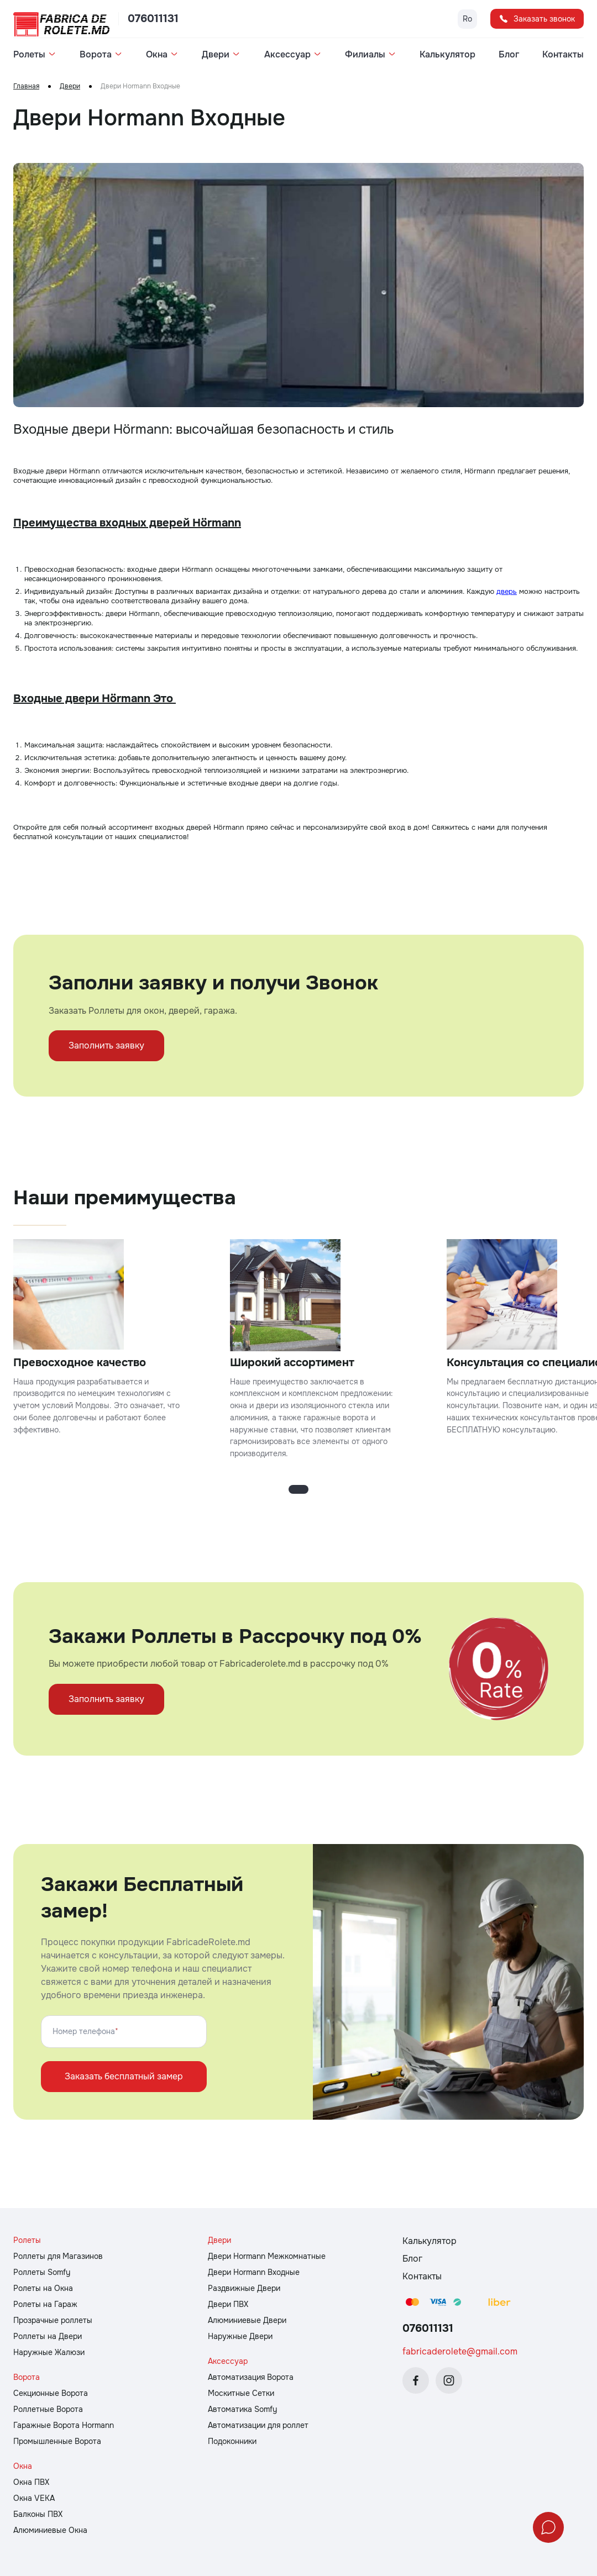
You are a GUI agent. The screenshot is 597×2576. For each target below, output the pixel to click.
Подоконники (232, 2441)
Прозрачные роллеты (52, 2320)
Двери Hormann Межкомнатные (267, 2256)
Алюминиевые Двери (247, 2320)
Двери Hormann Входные (254, 2272)
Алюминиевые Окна (50, 2530)
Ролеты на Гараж (45, 2304)
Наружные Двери (240, 2336)
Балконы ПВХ (37, 2514)
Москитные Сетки (241, 2393)
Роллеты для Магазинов (58, 2256)
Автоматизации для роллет (258, 2425)
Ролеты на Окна (43, 2288)
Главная (26, 86)
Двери (70, 86)
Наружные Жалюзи (49, 2352)
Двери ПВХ (228, 2304)
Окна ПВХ (31, 2482)
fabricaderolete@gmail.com (459, 2351)
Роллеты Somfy (41, 2272)
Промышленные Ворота (57, 2441)
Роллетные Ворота (48, 2409)
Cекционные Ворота (50, 2393)
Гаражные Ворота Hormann (63, 2425)
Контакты (563, 54)
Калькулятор (447, 54)
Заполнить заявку (106, 1045)
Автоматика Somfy (242, 2409)
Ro (467, 19)
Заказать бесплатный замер (124, 2076)
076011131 (153, 18)
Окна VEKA (34, 2498)
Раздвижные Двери (244, 2288)
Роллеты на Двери (47, 2336)
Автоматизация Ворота (251, 2377)
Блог (509, 54)
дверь (506, 591)
